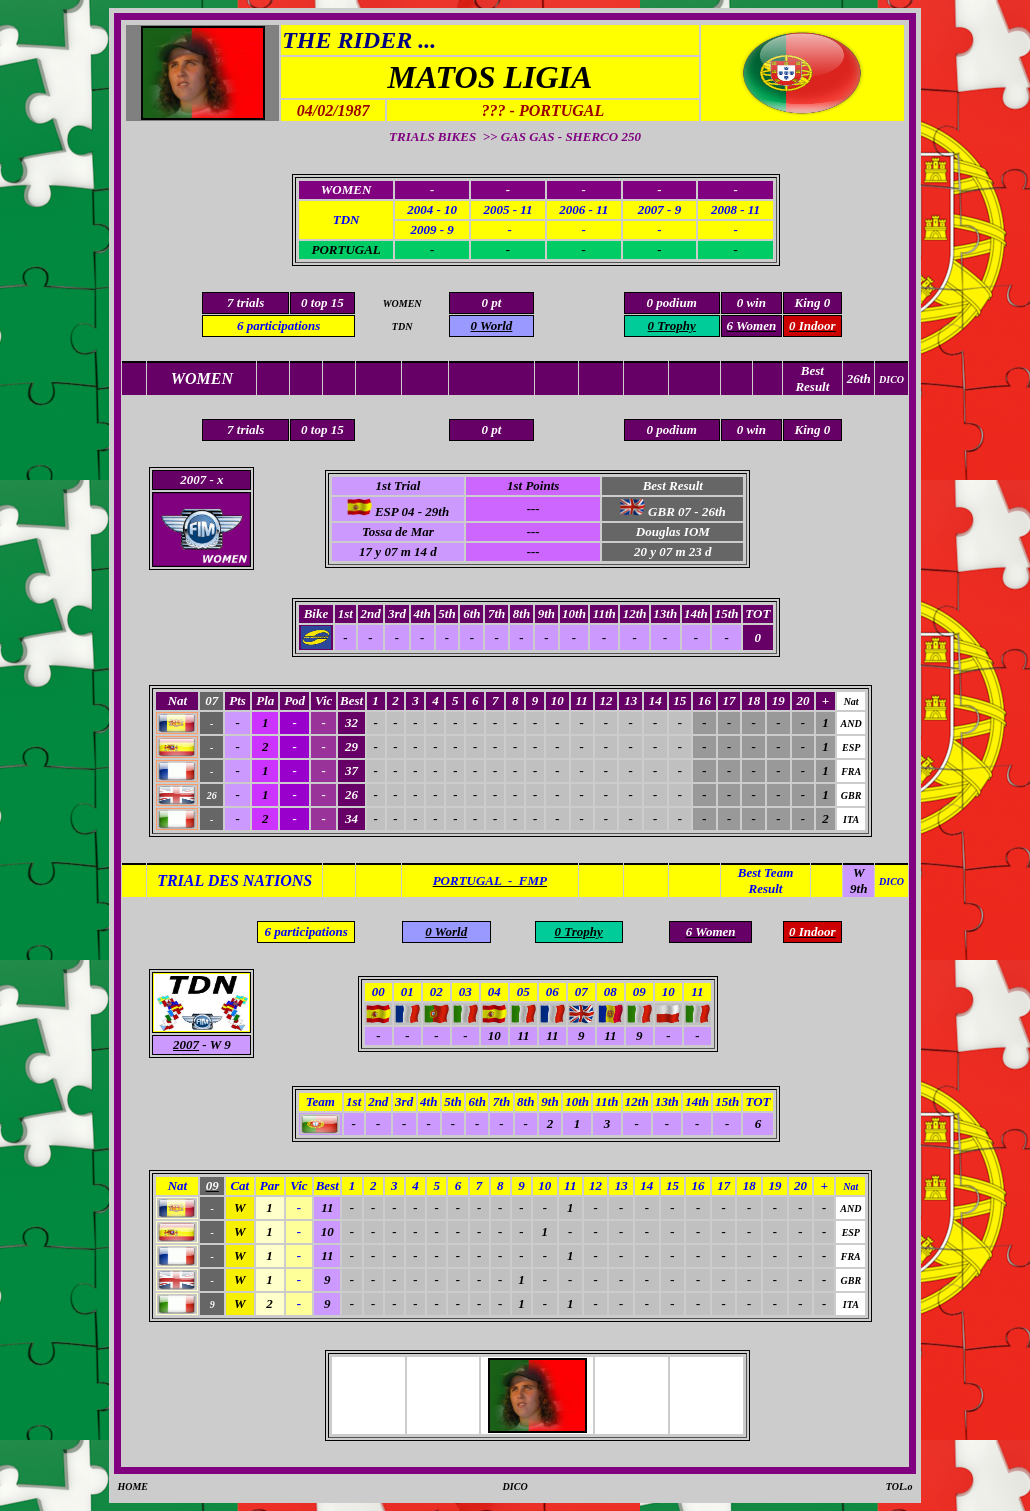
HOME (132, 1486)
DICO (515, 1486)
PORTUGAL (345, 249)
